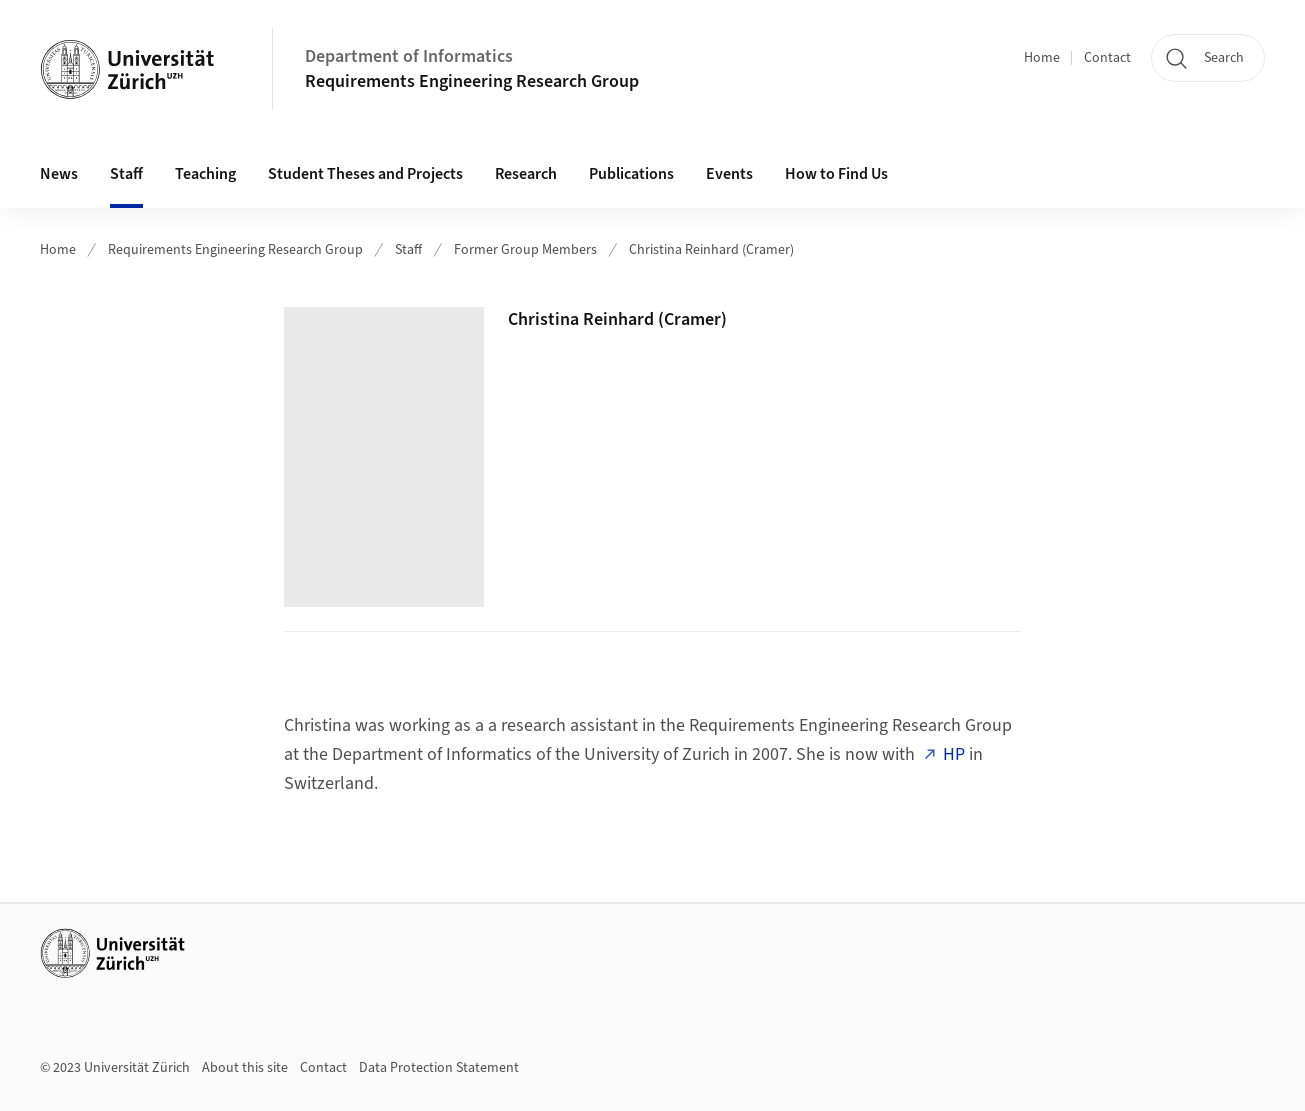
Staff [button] (126, 174)
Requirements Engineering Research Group (472, 81)
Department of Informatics (409, 56)
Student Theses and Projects (365, 174)
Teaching (205, 174)
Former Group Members (525, 250)
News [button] (59, 174)
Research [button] (526, 174)
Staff (408, 250)
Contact (1107, 58)
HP (954, 754)
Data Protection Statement (439, 1068)
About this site (245, 1068)
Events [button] (729, 174)
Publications (631, 174)
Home (1042, 58)
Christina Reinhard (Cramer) (711, 250)
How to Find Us (836, 174)
